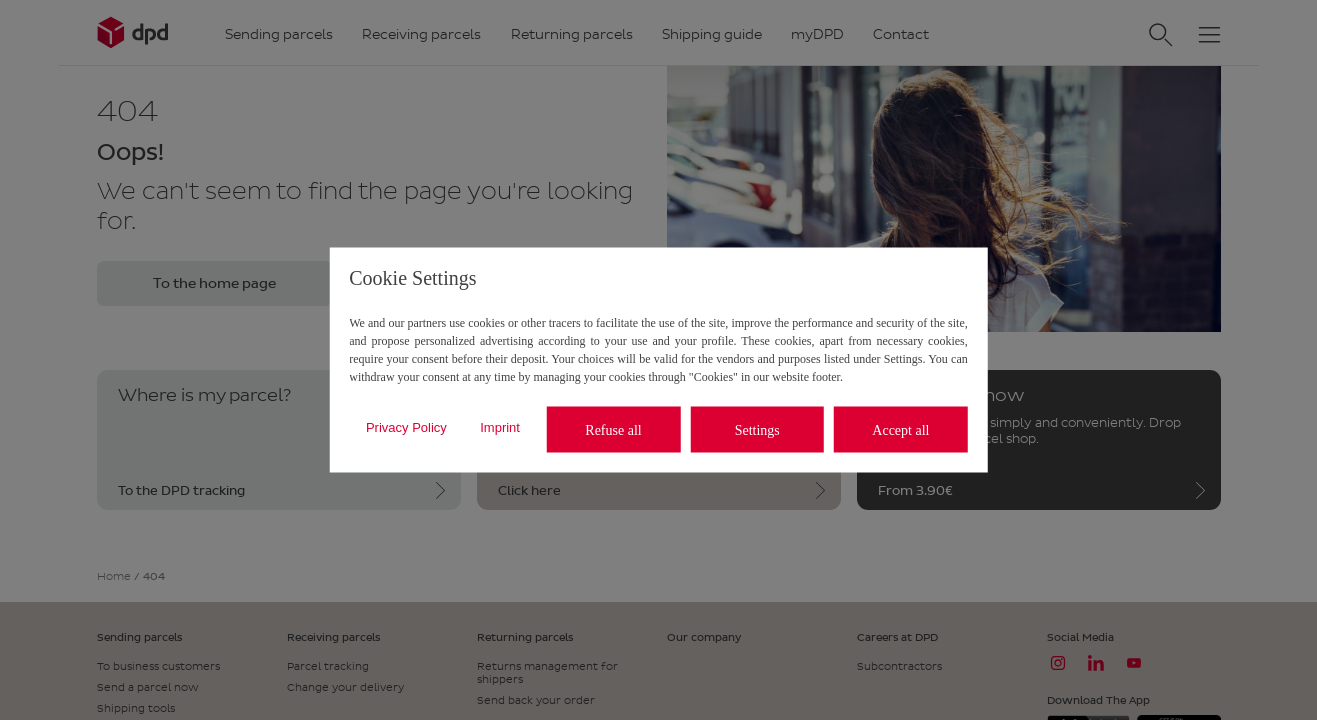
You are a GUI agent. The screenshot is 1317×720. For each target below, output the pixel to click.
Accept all (900, 429)
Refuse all (613, 429)
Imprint (500, 426)
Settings (757, 429)
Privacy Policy (406, 426)
